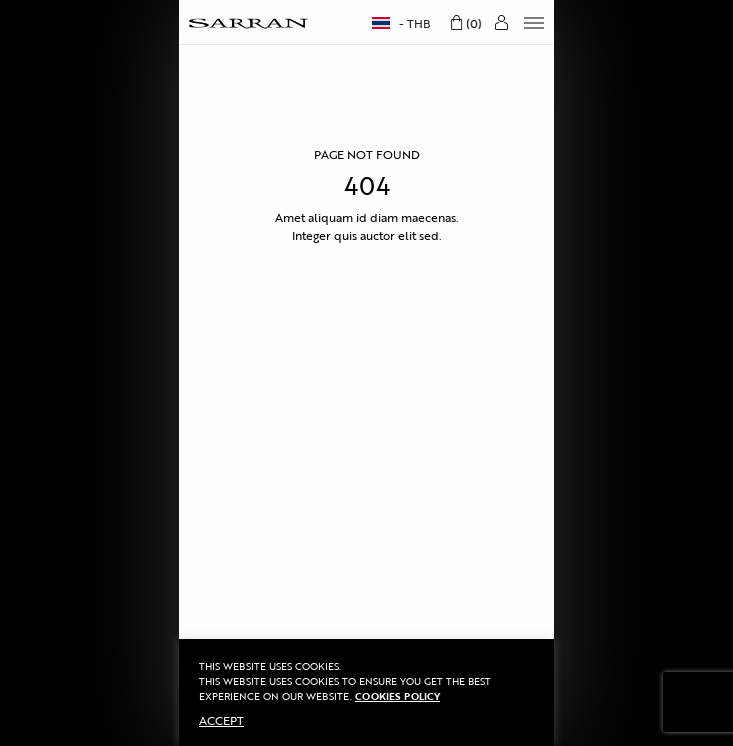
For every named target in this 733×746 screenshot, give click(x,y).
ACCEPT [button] (221, 720)
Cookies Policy (397, 696)
